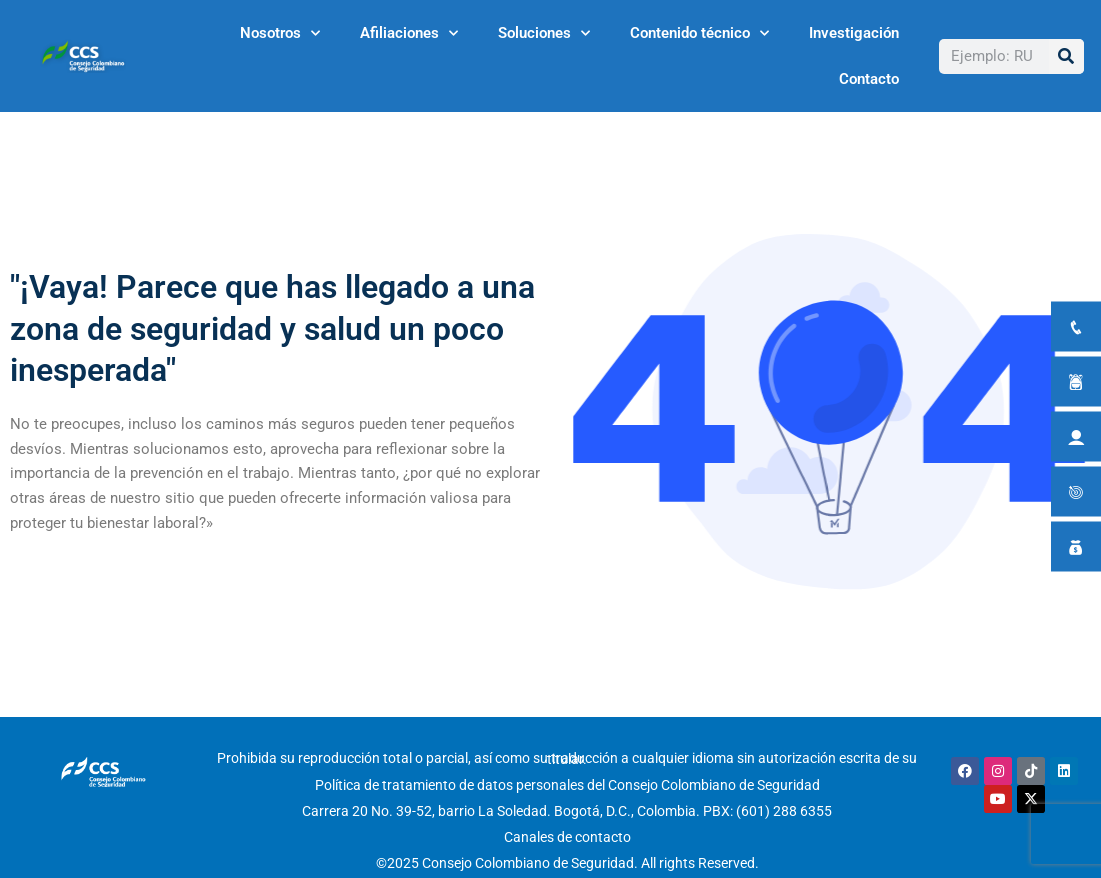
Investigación (854, 33)
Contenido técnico (699, 33)
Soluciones (544, 33)
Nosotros (280, 33)
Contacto (869, 79)
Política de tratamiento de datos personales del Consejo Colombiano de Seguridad (567, 785)
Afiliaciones (409, 33)
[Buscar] (1066, 56)
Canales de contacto (567, 837)
